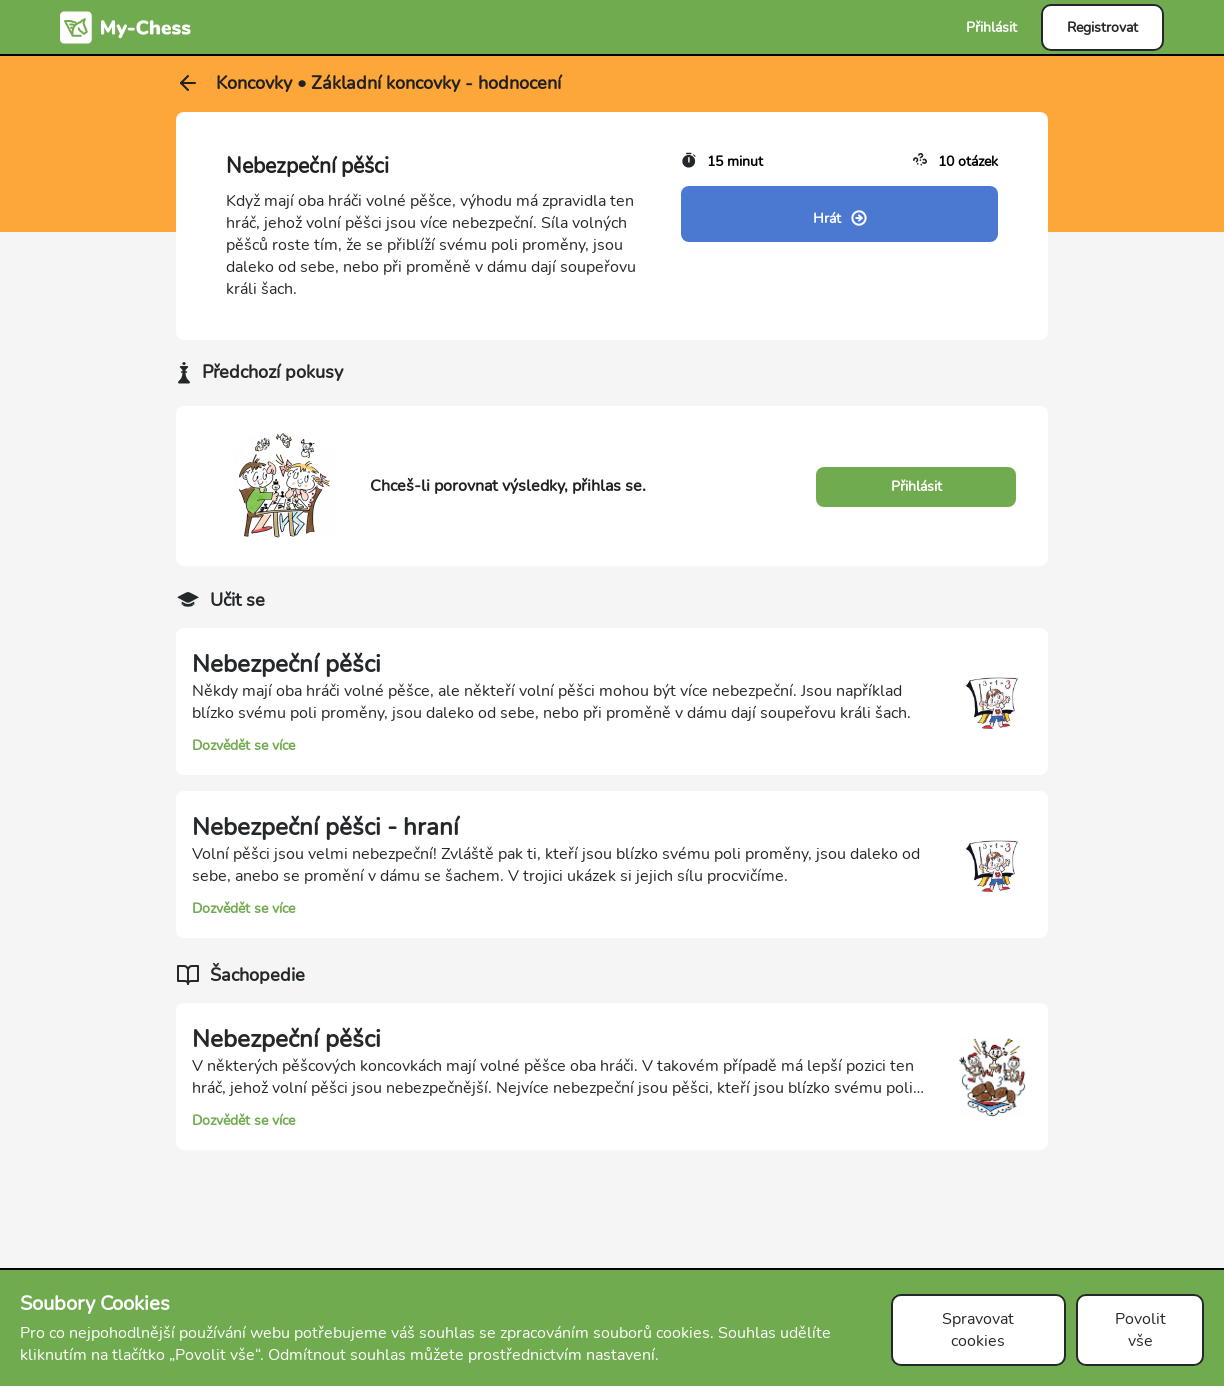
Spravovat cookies (978, 1330)
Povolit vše (1140, 1330)
